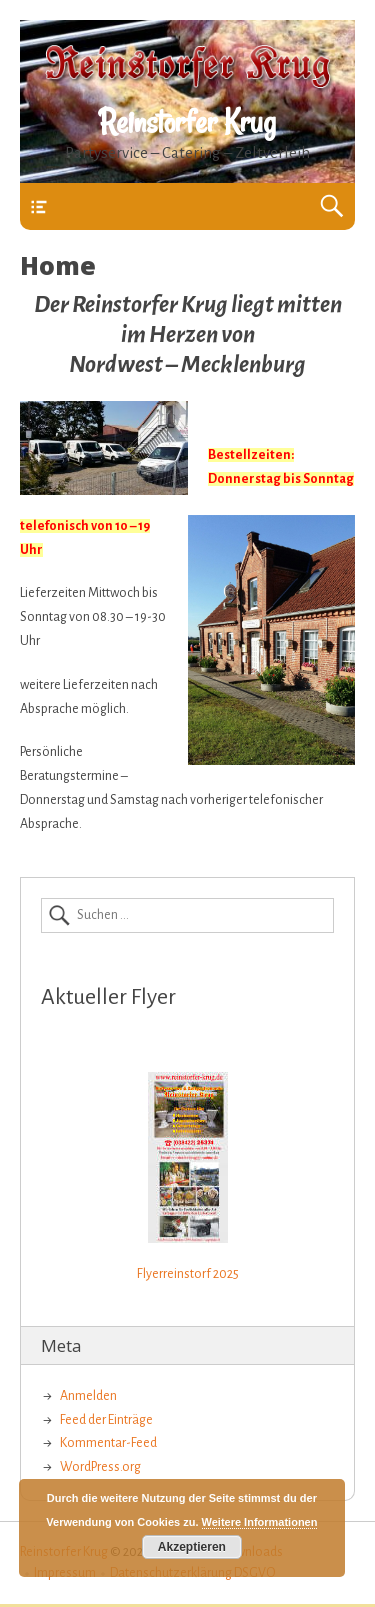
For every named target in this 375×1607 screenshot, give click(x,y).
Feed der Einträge (106, 1420)
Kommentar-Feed (108, 1443)
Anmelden (88, 1396)
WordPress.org (100, 1467)
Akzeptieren (192, 1547)
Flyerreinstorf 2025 (188, 1274)
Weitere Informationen (260, 1522)
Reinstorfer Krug (187, 122)
